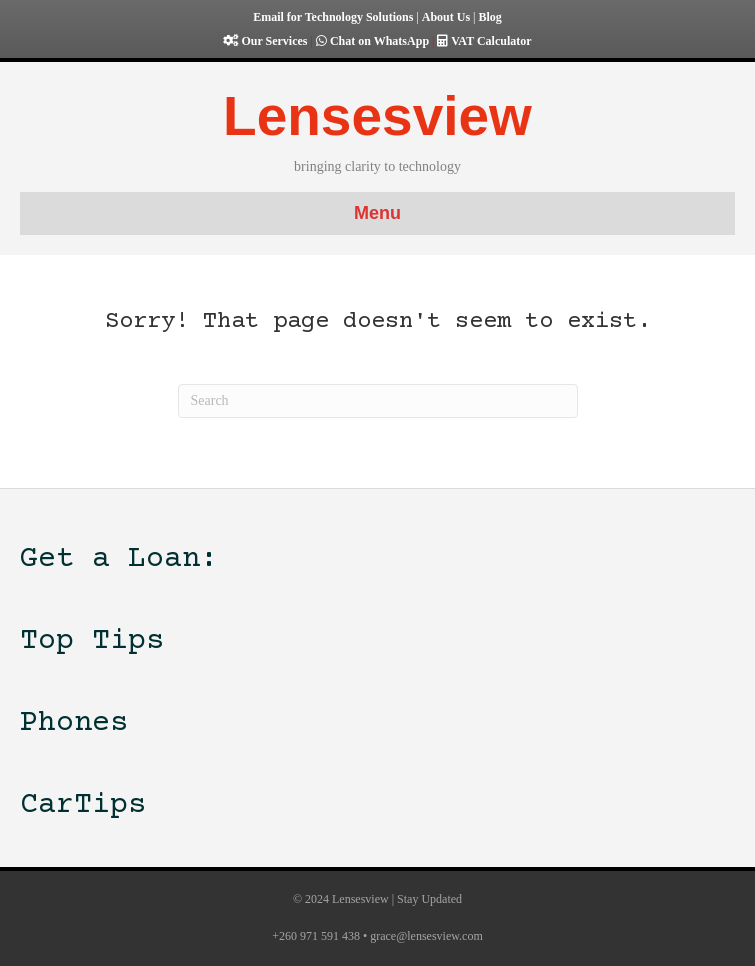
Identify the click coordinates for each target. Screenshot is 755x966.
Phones (74, 723)
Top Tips (92, 641)
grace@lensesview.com (426, 936)
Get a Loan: (119, 559)
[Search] (378, 401)
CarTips (83, 805)
